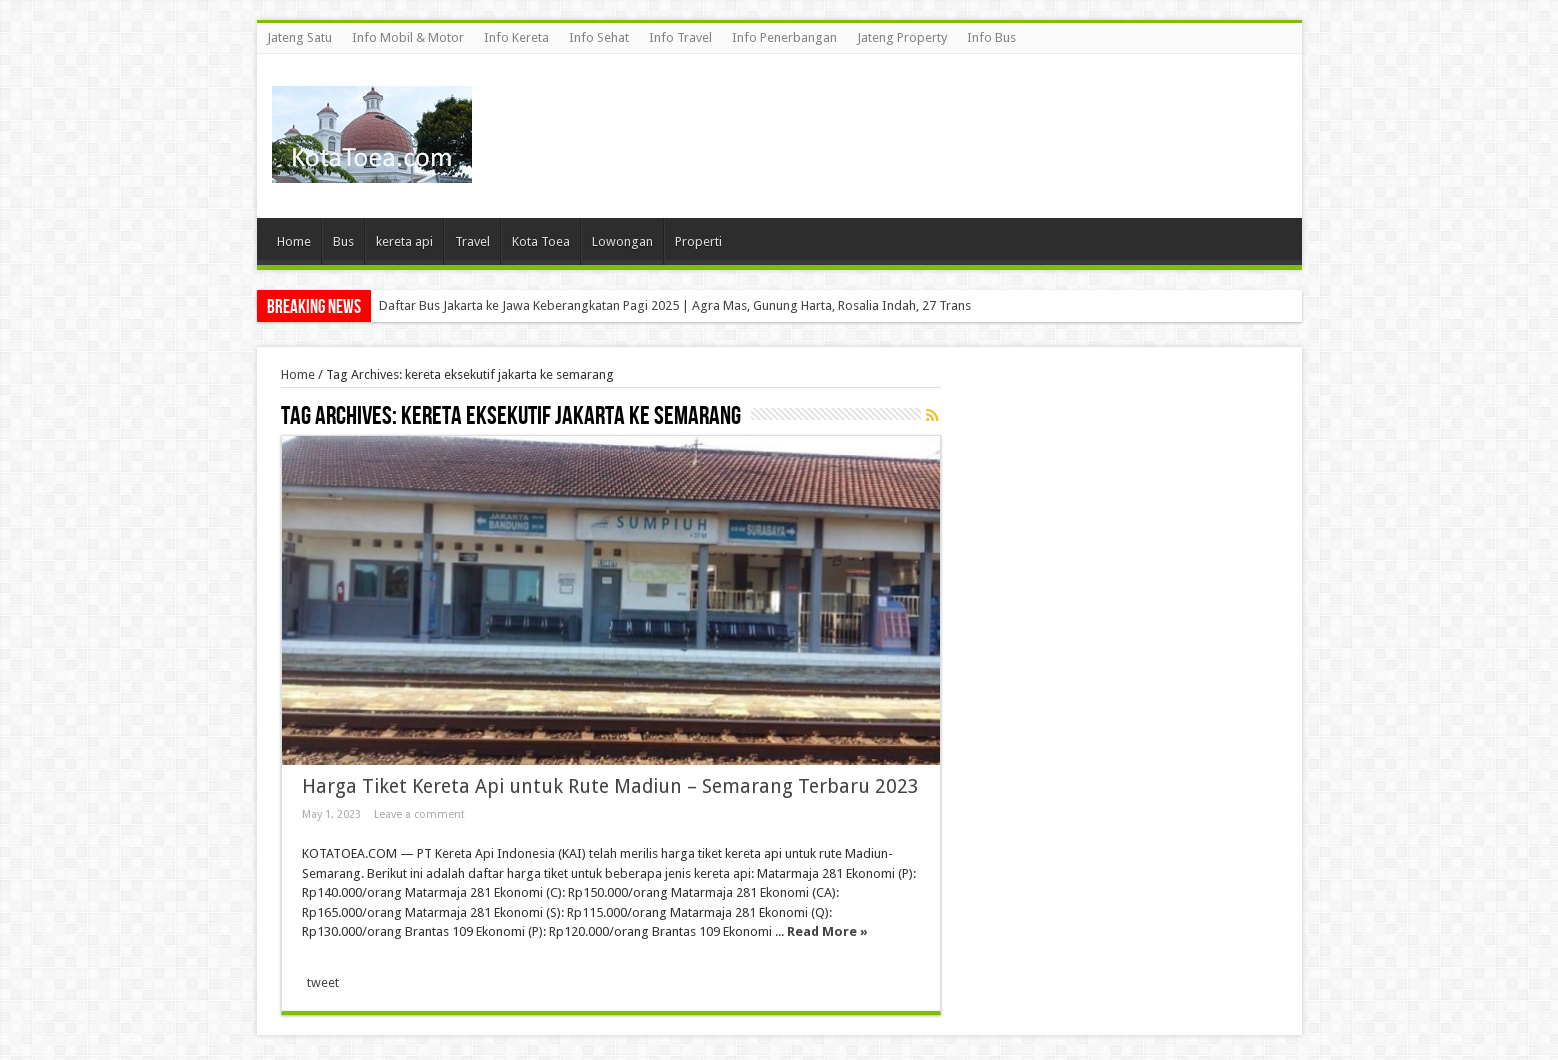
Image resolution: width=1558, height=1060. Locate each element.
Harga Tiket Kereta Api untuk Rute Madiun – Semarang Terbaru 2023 (610, 786)
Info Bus (991, 37)
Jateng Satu (299, 37)
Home (294, 241)
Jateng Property (902, 37)
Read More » (827, 931)
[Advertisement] (923, 119)
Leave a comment (419, 814)
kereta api (404, 241)
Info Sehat (599, 37)
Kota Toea (541, 241)
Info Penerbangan (784, 37)
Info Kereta (516, 37)
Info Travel (680, 37)
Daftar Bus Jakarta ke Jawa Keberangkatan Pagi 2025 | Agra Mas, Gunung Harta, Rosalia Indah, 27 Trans (675, 305)
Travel (472, 241)
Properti (698, 241)
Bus (343, 241)
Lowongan (622, 241)
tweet (323, 982)
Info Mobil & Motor (408, 37)
